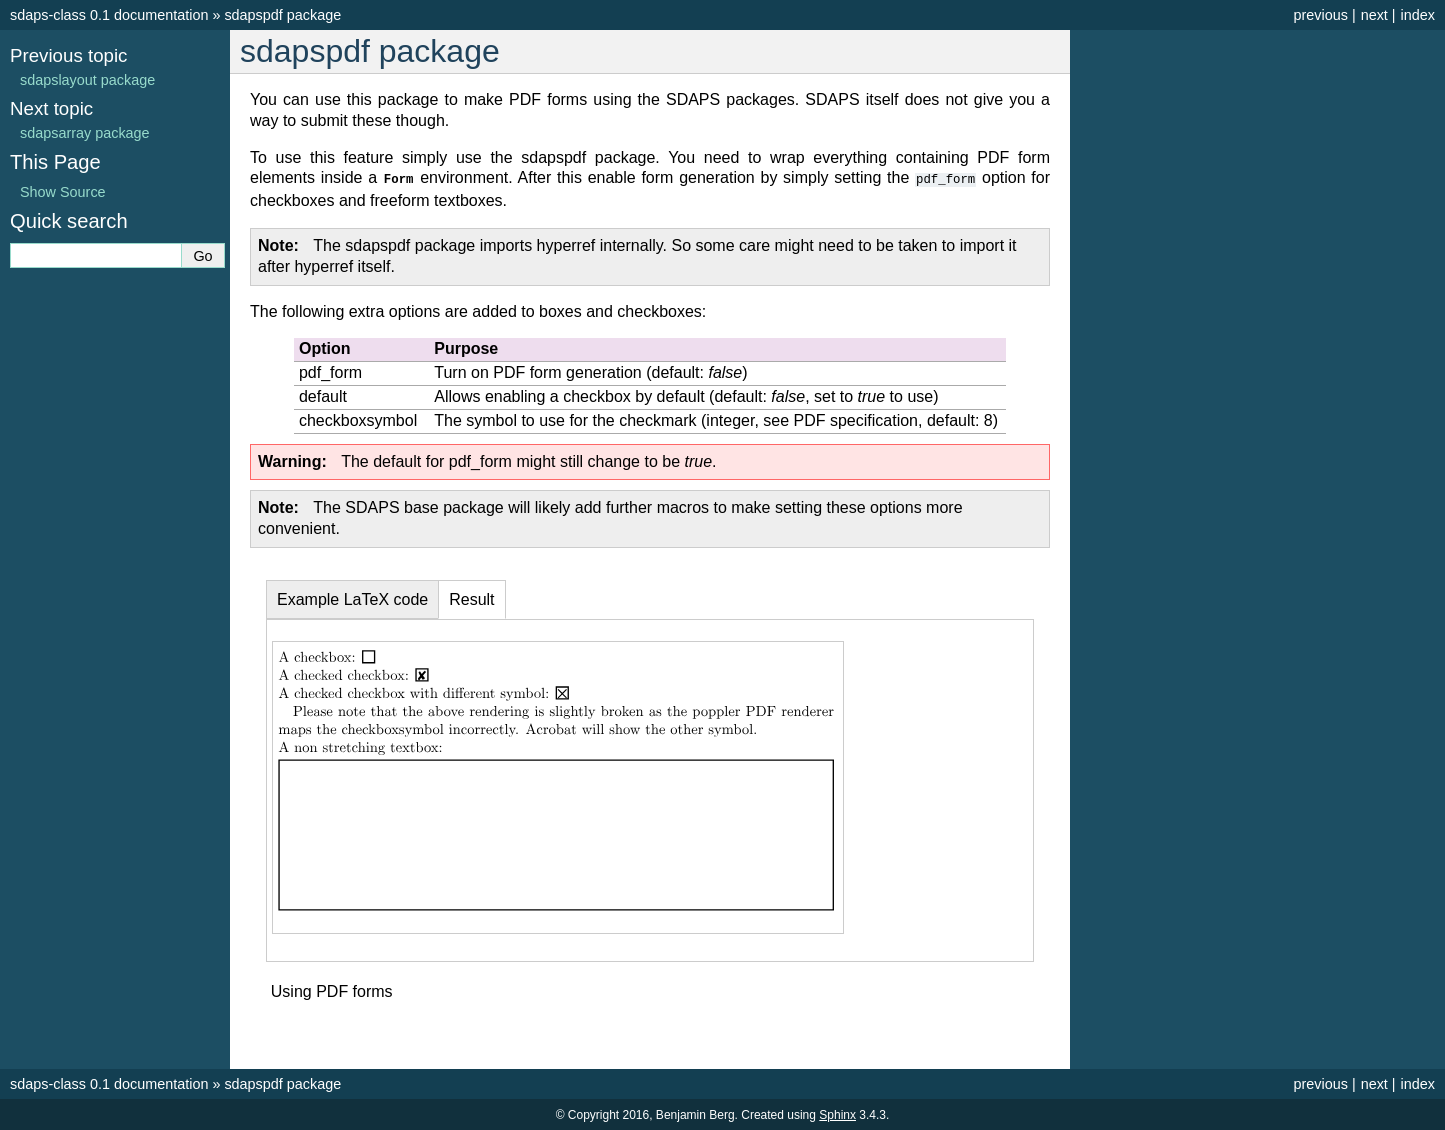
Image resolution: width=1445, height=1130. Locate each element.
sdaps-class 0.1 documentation (109, 15)
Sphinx (837, 1114)
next (1374, 15)
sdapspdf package (282, 15)
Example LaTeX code (352, 598)
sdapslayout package (87, 80)
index (1418, 15)
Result (471, 598)
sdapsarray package (85, 133)
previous (1320, 15)
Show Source (63, 192)
